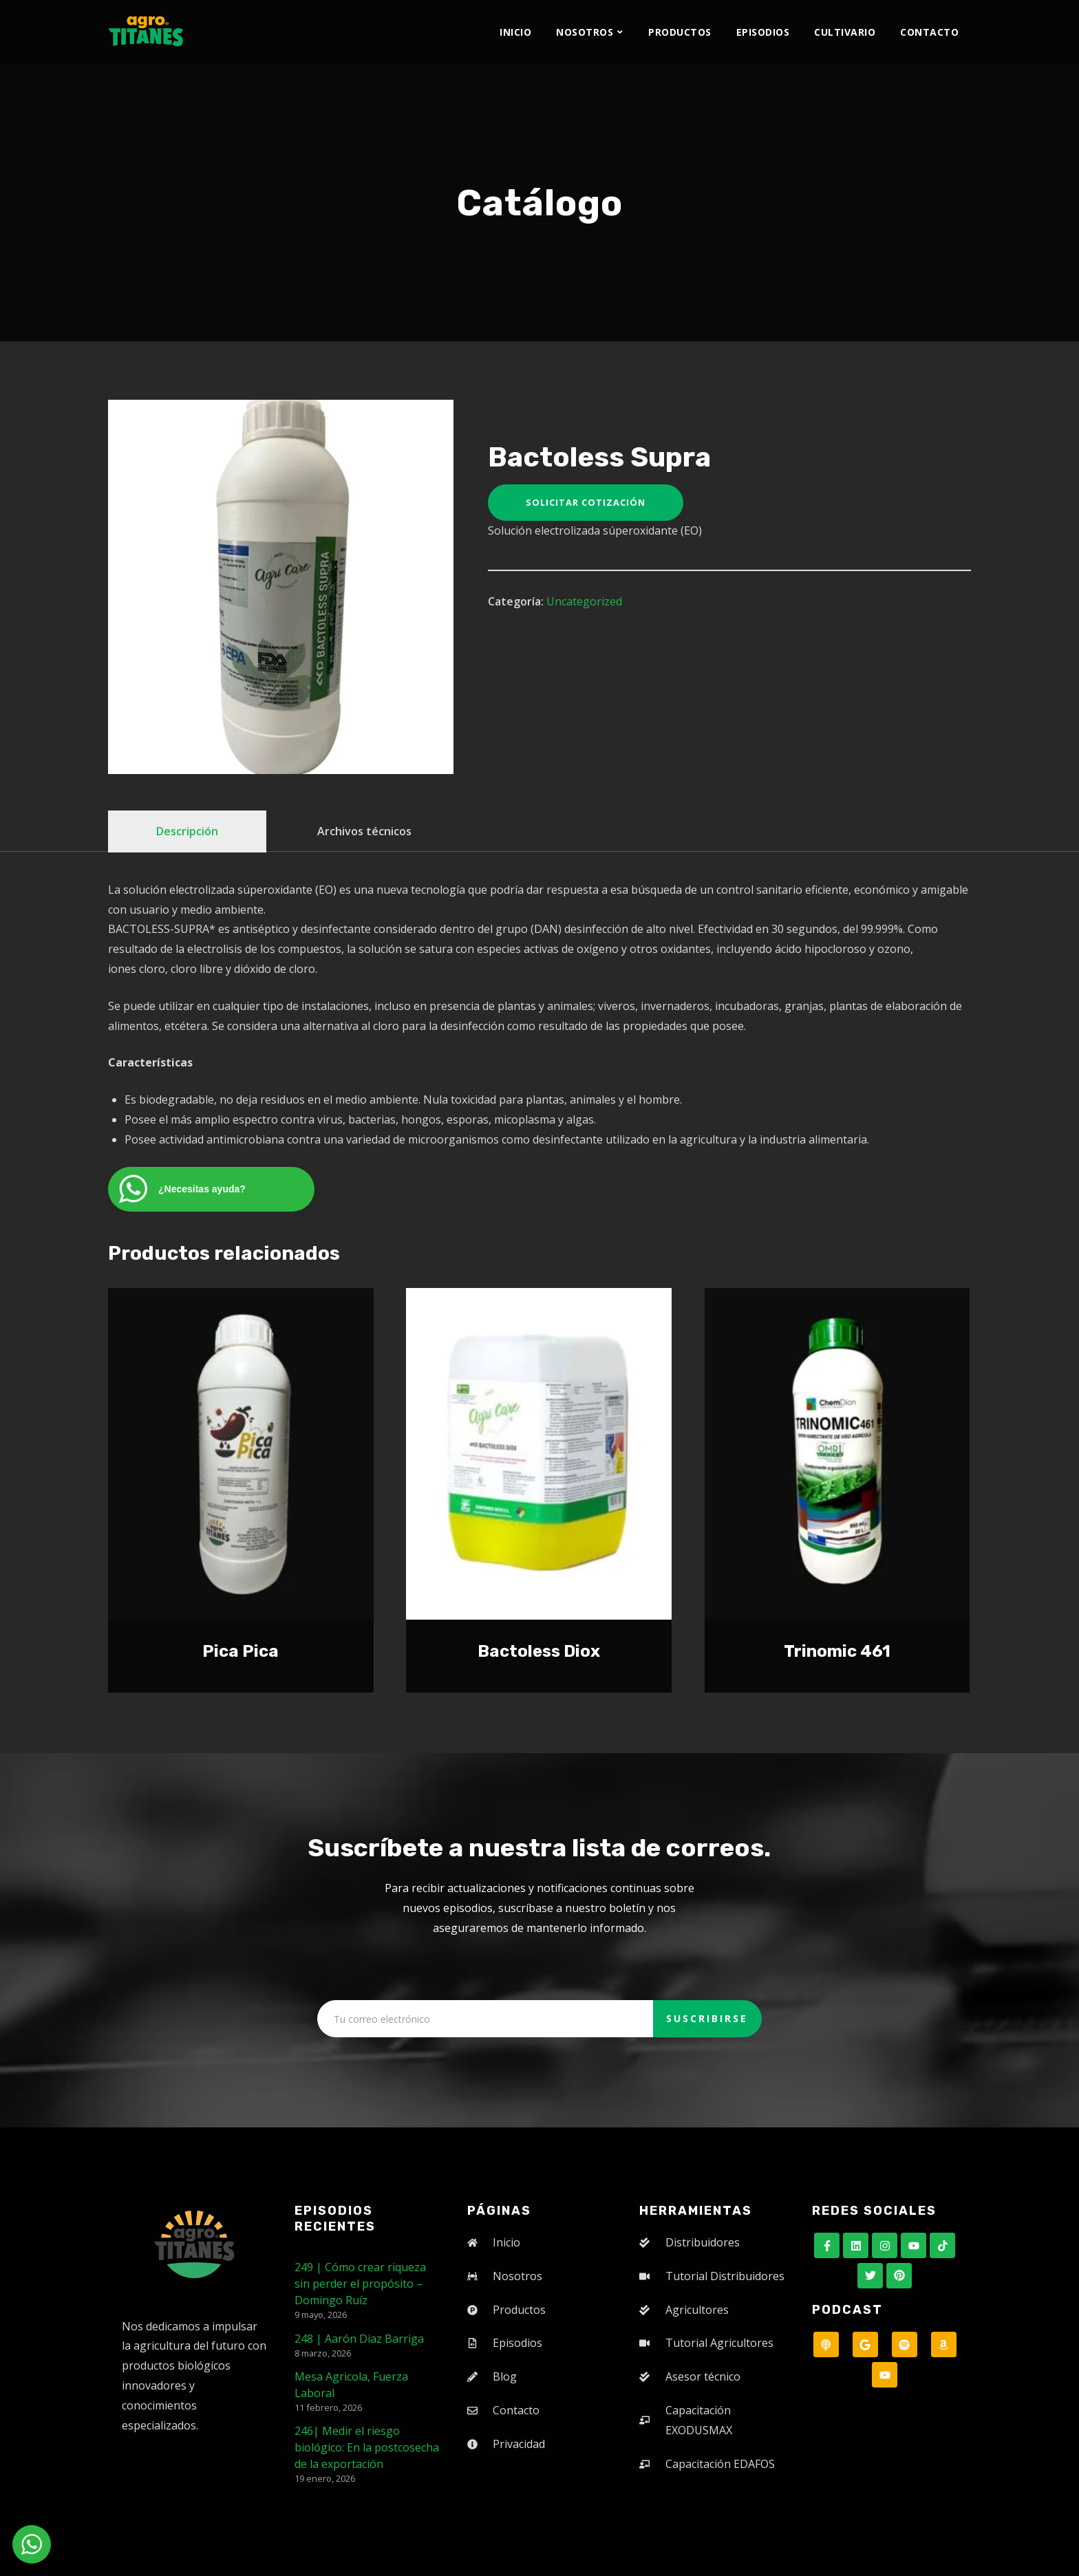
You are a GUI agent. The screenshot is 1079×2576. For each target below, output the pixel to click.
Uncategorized (584, 601)
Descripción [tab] (187, 831)
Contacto (929, 32)
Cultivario (844, 32)
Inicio (515, 32)
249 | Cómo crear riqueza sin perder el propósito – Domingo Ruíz (360, 2284)
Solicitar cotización (585, 502)
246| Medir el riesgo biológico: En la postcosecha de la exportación (367, 2447)
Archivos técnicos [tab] (364, 831)
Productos (680, 32)
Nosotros (584, 32)
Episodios (763, 32)
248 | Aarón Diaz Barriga (359, 2338)
